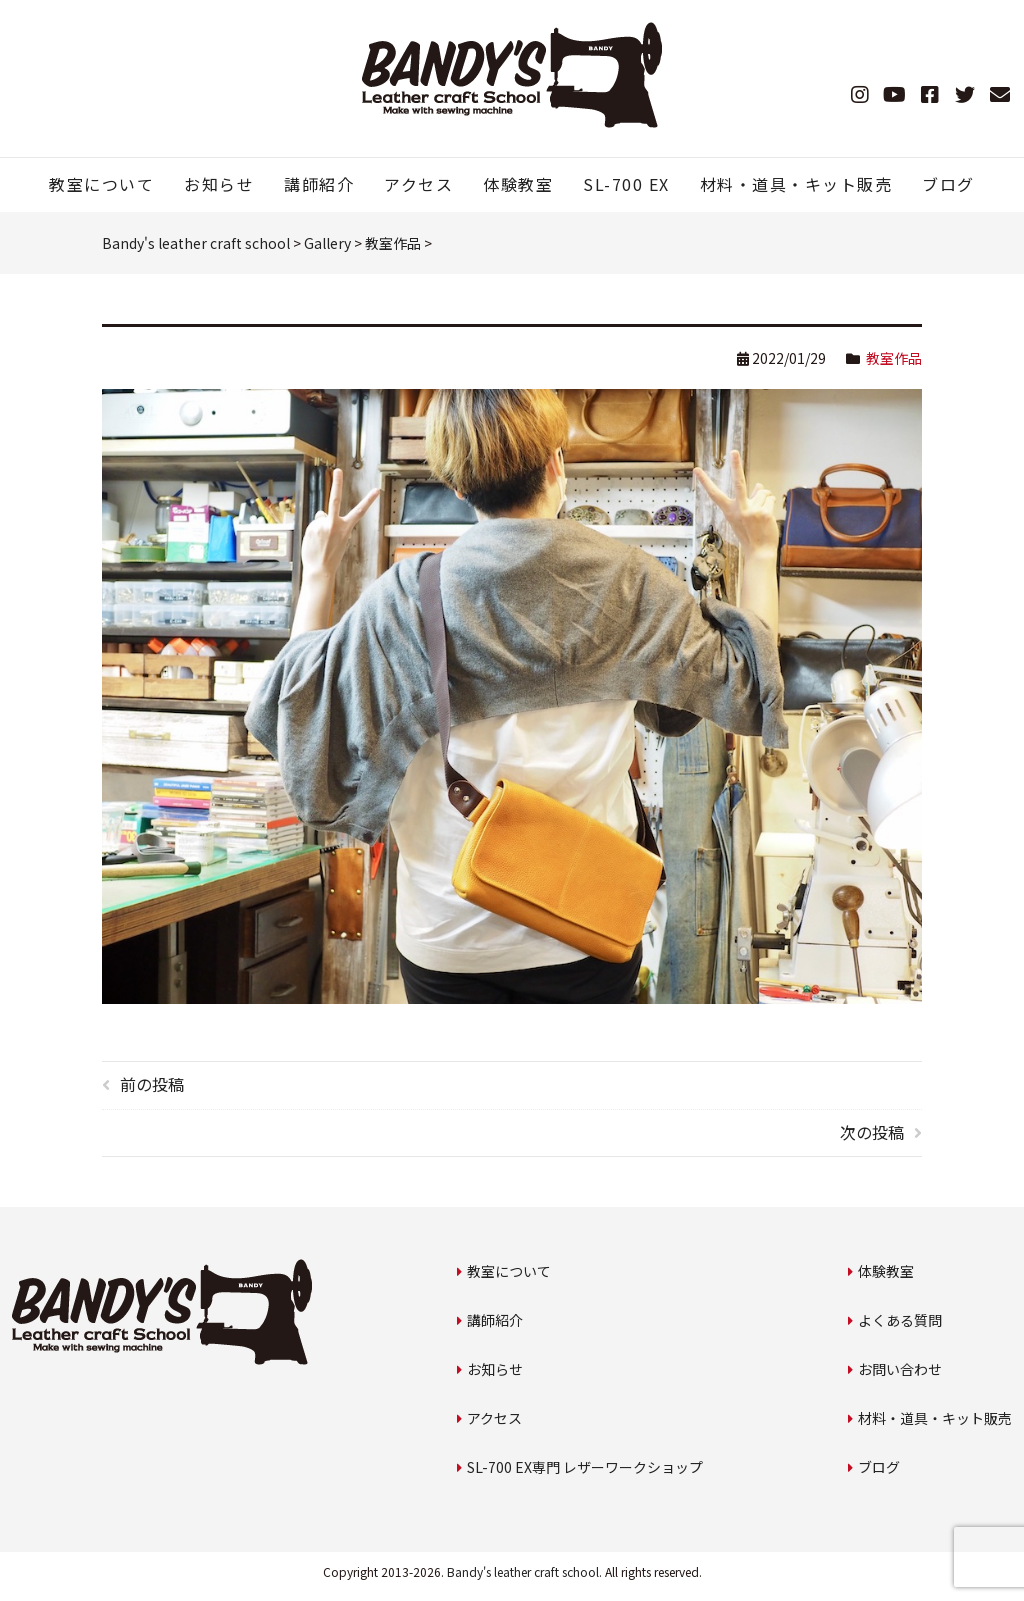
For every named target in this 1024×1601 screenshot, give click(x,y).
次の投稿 (872, 1132)
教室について (101, 184)
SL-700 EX (626, 184)
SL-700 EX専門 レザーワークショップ (585, 1467)
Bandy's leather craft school (523, 1571)
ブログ (948, 184)
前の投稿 (152, 1084)
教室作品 (894, 358)
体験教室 (518, 184)
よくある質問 (900, 1320)
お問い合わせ (900, 1369)
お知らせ (219, 184)
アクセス (418, 184)
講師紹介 (319, 184)
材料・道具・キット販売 (796, 184)
